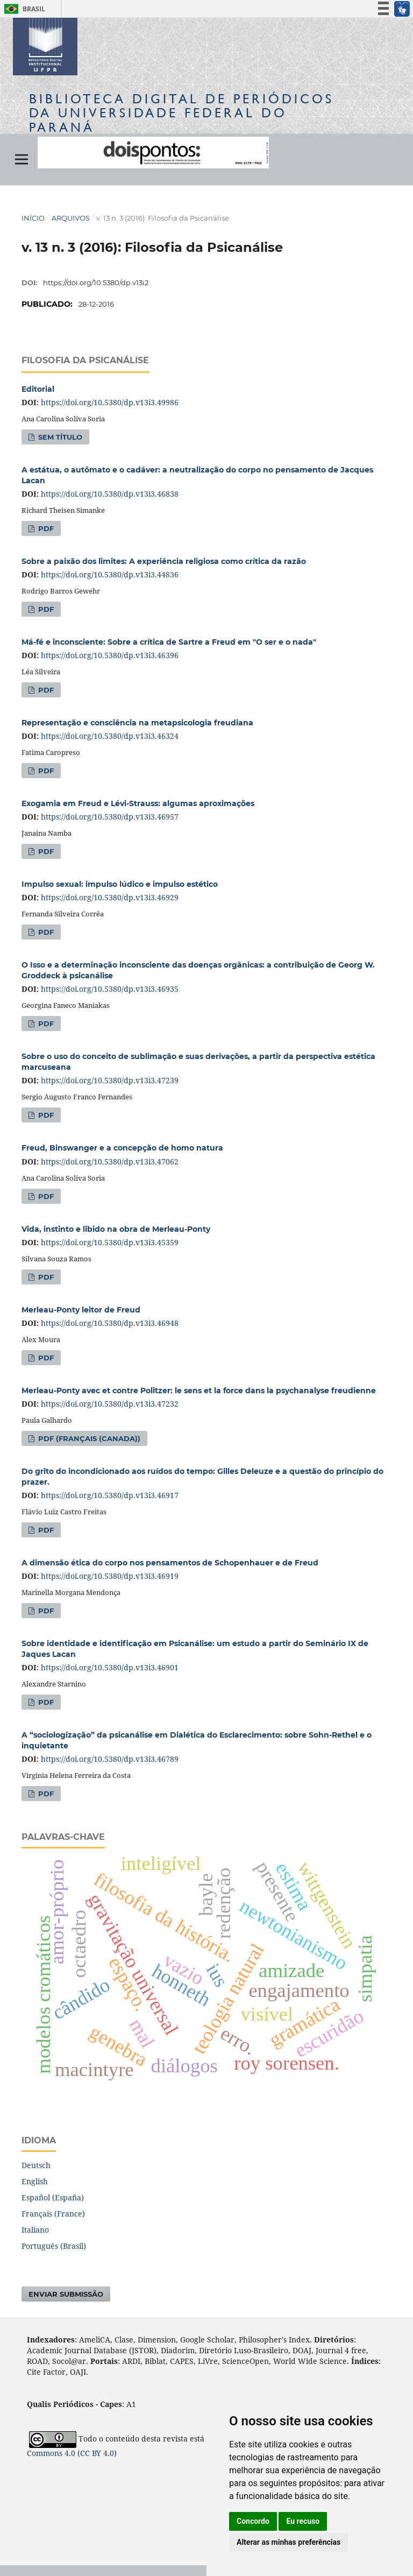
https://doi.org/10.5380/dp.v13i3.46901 (110, 1667)
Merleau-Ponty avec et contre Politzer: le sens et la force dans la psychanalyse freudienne (199, 1390)
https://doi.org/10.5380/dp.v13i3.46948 (110, 1323)
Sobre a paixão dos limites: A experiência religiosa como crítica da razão (164, 561)
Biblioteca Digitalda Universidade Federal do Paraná (181, 112)
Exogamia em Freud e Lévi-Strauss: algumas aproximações (138, 803)
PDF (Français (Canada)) (88, 1438)
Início (33, 218)
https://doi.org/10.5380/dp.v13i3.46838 (110, 494)
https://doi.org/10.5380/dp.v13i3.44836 (110, 574)
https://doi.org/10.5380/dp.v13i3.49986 (110, 402)
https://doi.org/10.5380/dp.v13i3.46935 (110, 989)
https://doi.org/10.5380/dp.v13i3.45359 (110, 1242)
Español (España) (53, 2197)
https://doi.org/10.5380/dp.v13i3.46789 (110, 1759)
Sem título (59, 437)
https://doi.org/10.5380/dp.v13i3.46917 (110, 1495)
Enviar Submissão (66, 2294)
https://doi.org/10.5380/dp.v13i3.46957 (110, 816)
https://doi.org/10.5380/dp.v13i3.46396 (110, 655)
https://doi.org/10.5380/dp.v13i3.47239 (110, 1080)
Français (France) (53, 2213)
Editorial (38, 389)
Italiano (35, 2230)
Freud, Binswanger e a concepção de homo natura (122, 1148)
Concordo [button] (253, 2521)
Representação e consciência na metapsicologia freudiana (137, 723)
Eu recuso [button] (302, 2521)
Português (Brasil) (54, 2246)
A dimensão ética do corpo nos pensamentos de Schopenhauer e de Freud (170, 1563)
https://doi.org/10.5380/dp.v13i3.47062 (110, 1161)
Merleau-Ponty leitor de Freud (81, 1310)
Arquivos (71, 218)
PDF (45, 528)
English (35, 2181)
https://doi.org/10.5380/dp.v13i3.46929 (110, 897)
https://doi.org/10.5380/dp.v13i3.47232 (110, 1404)
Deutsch (36, 2165)
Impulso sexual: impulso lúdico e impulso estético (120, 884)
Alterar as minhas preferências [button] (288, 2542)
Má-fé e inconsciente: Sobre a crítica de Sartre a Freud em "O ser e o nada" (169, 642)
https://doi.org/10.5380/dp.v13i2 (95, 282)
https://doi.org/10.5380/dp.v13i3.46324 (110, 736)
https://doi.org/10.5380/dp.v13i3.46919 (110, 1576)
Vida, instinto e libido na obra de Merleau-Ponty (116, 1229)
